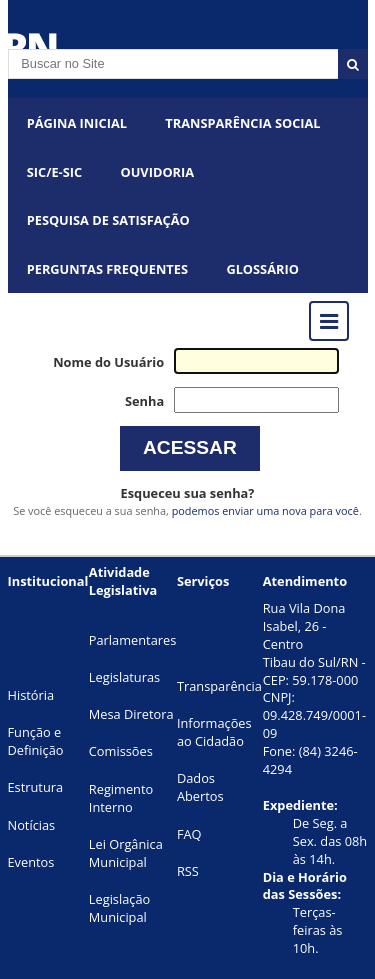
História (31, 695)
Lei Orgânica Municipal (126, 853)
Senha (144, 401)
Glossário (262, 269)
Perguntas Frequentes (107, 269)
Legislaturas (124, 677)
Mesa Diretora (131, 714)
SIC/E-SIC (54, 172)
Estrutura (36, 787)
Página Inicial (77, 123)
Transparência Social (242, 123)
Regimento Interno (121, 798)
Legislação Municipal (119, 908)
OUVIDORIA (158, 172)
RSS (188, 871)
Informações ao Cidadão (214, 732)
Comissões (121, 751)
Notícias (32, 825)
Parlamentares (132, 640)
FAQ (189, 834)
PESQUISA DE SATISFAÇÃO (108, 220)
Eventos (31, 862)
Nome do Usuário (108, 362)
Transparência (219, 686)
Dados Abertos (200, 787)
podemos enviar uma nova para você (265, 510)
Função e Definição (36, 741)
